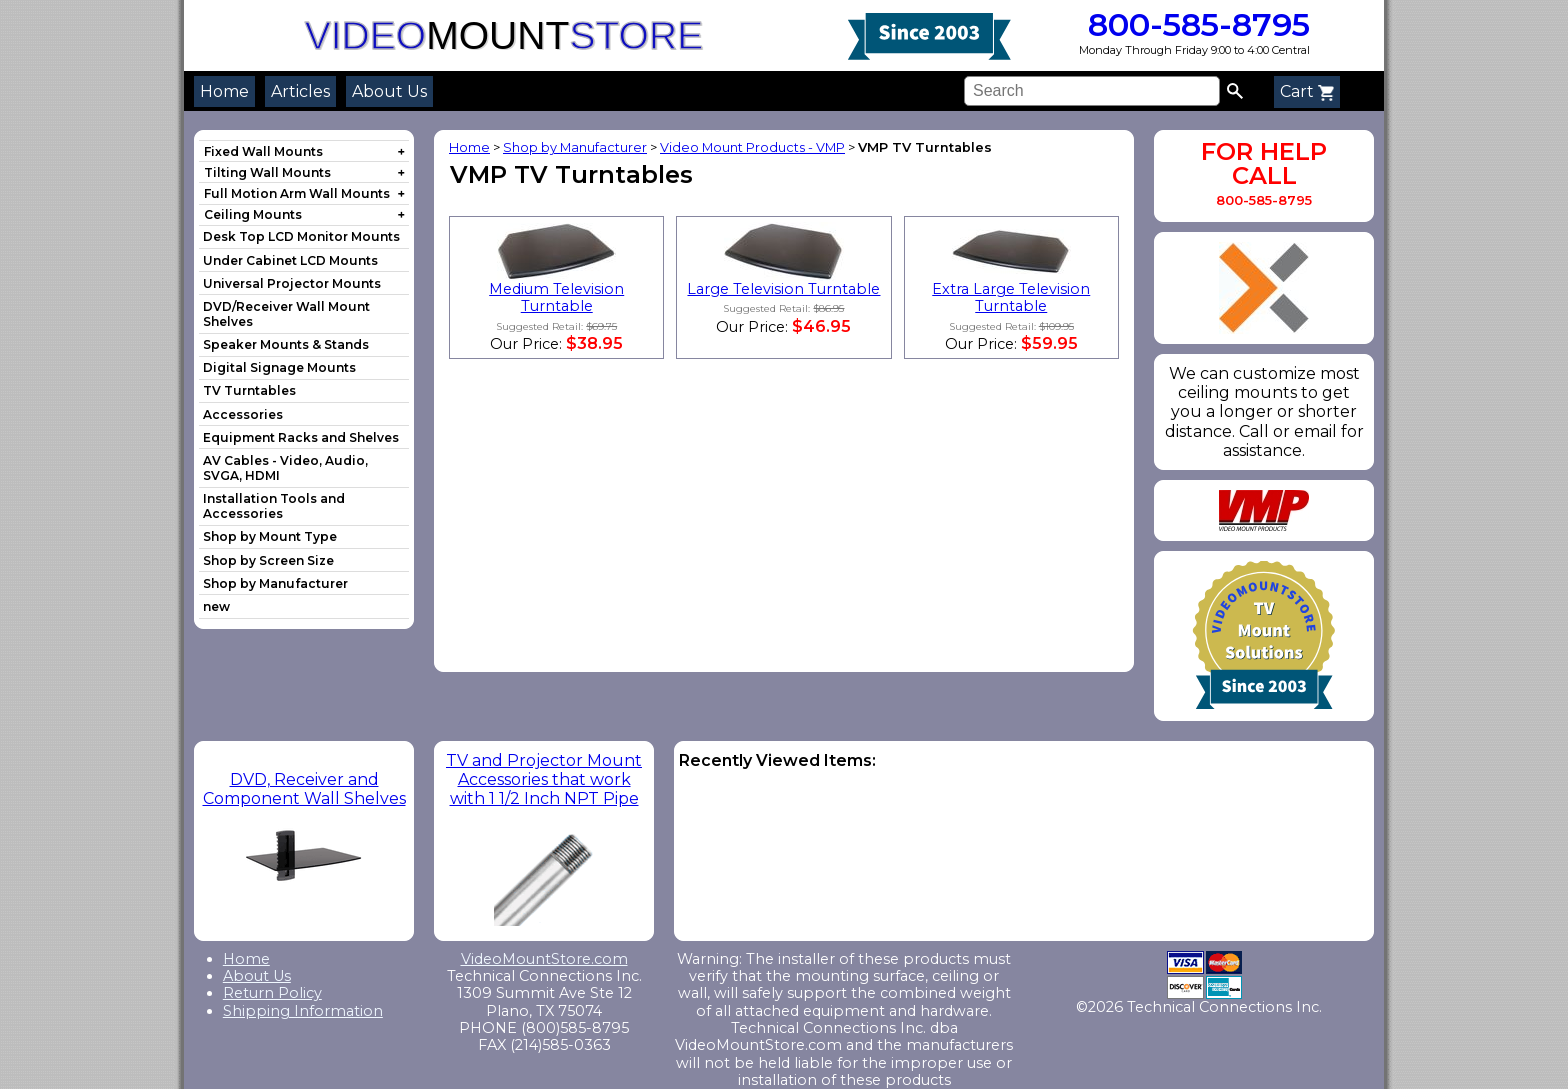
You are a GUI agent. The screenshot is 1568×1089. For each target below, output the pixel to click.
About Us (389, 91)
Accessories (243, 414)
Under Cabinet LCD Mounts (290, 260)
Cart (1307, 91)
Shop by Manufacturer (275, 583)
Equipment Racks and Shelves (301, 437)
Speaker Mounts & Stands (286, 344)
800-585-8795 (1194, 24)
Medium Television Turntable (556, 297)
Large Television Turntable (783, 289)
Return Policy (272, 993)
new (216, 606)
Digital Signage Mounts (279, 367)
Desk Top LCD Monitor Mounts (301, 236)
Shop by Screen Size (268, 560)
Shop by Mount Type (270, 536)
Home (224, 91)
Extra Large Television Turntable (1011, 297)
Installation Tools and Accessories (274, 506)
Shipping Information (303, 1011)
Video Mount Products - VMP (752, 147)
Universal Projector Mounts (292, 283)
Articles (300, 91)
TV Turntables (249, 390)
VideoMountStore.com (544, 959)
